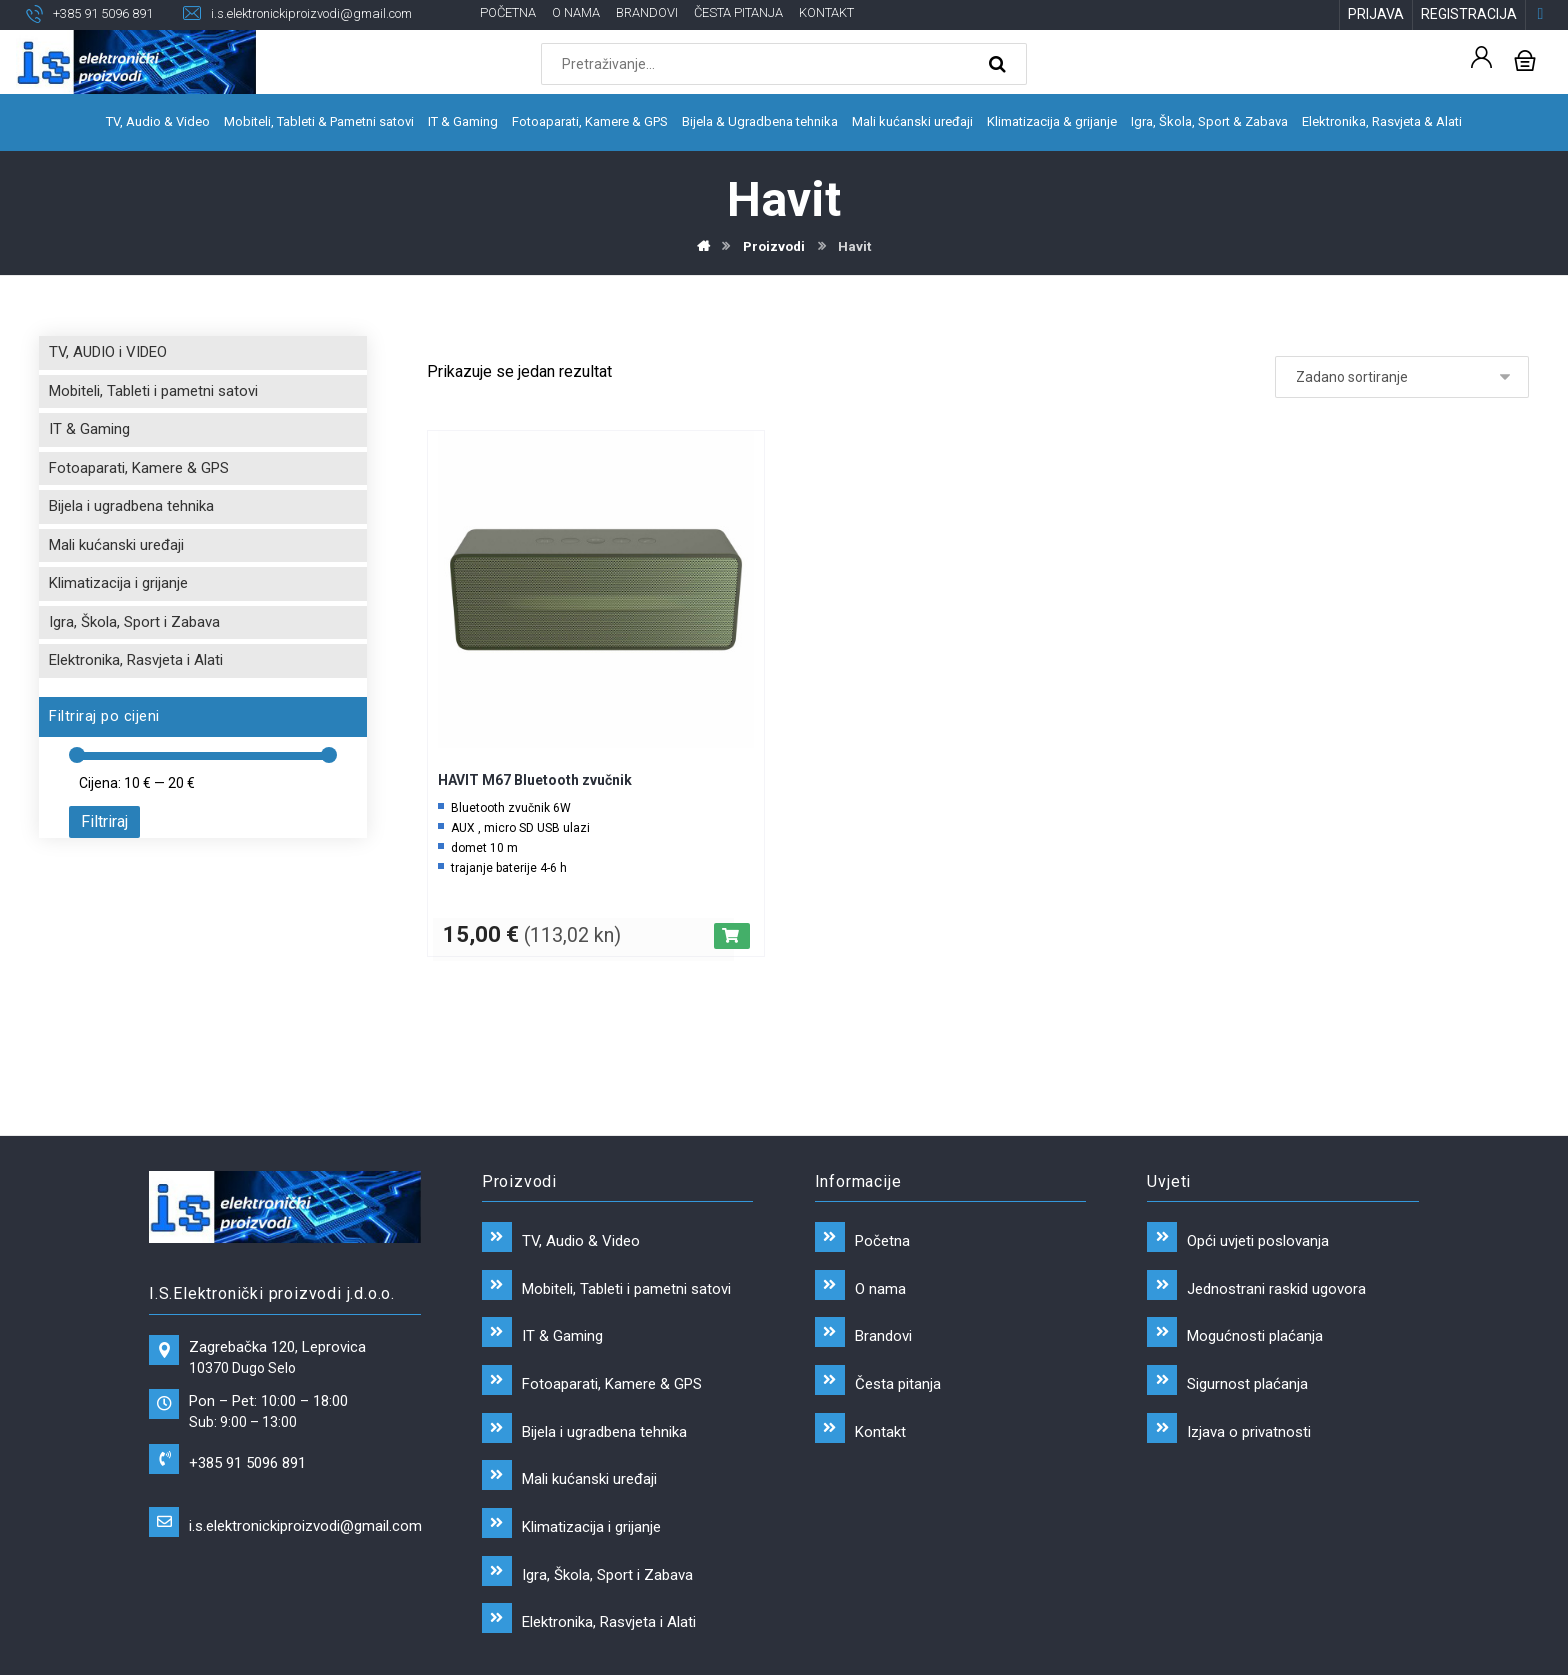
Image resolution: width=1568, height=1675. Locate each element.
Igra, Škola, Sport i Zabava (134, 626)
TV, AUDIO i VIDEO (108, 356)
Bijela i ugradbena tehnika (131, 510)
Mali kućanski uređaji (116, 549)
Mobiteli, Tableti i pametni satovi (153, 395)
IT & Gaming (89, 433)
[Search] (1000, 66)
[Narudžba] (1402, 381)
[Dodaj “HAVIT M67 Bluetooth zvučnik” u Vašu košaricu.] (732, 940)
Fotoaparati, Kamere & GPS (139, 472)
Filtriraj (104, 825)
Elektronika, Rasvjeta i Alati (136, 664)
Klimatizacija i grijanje (118, 587)
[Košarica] (1525, 60)
